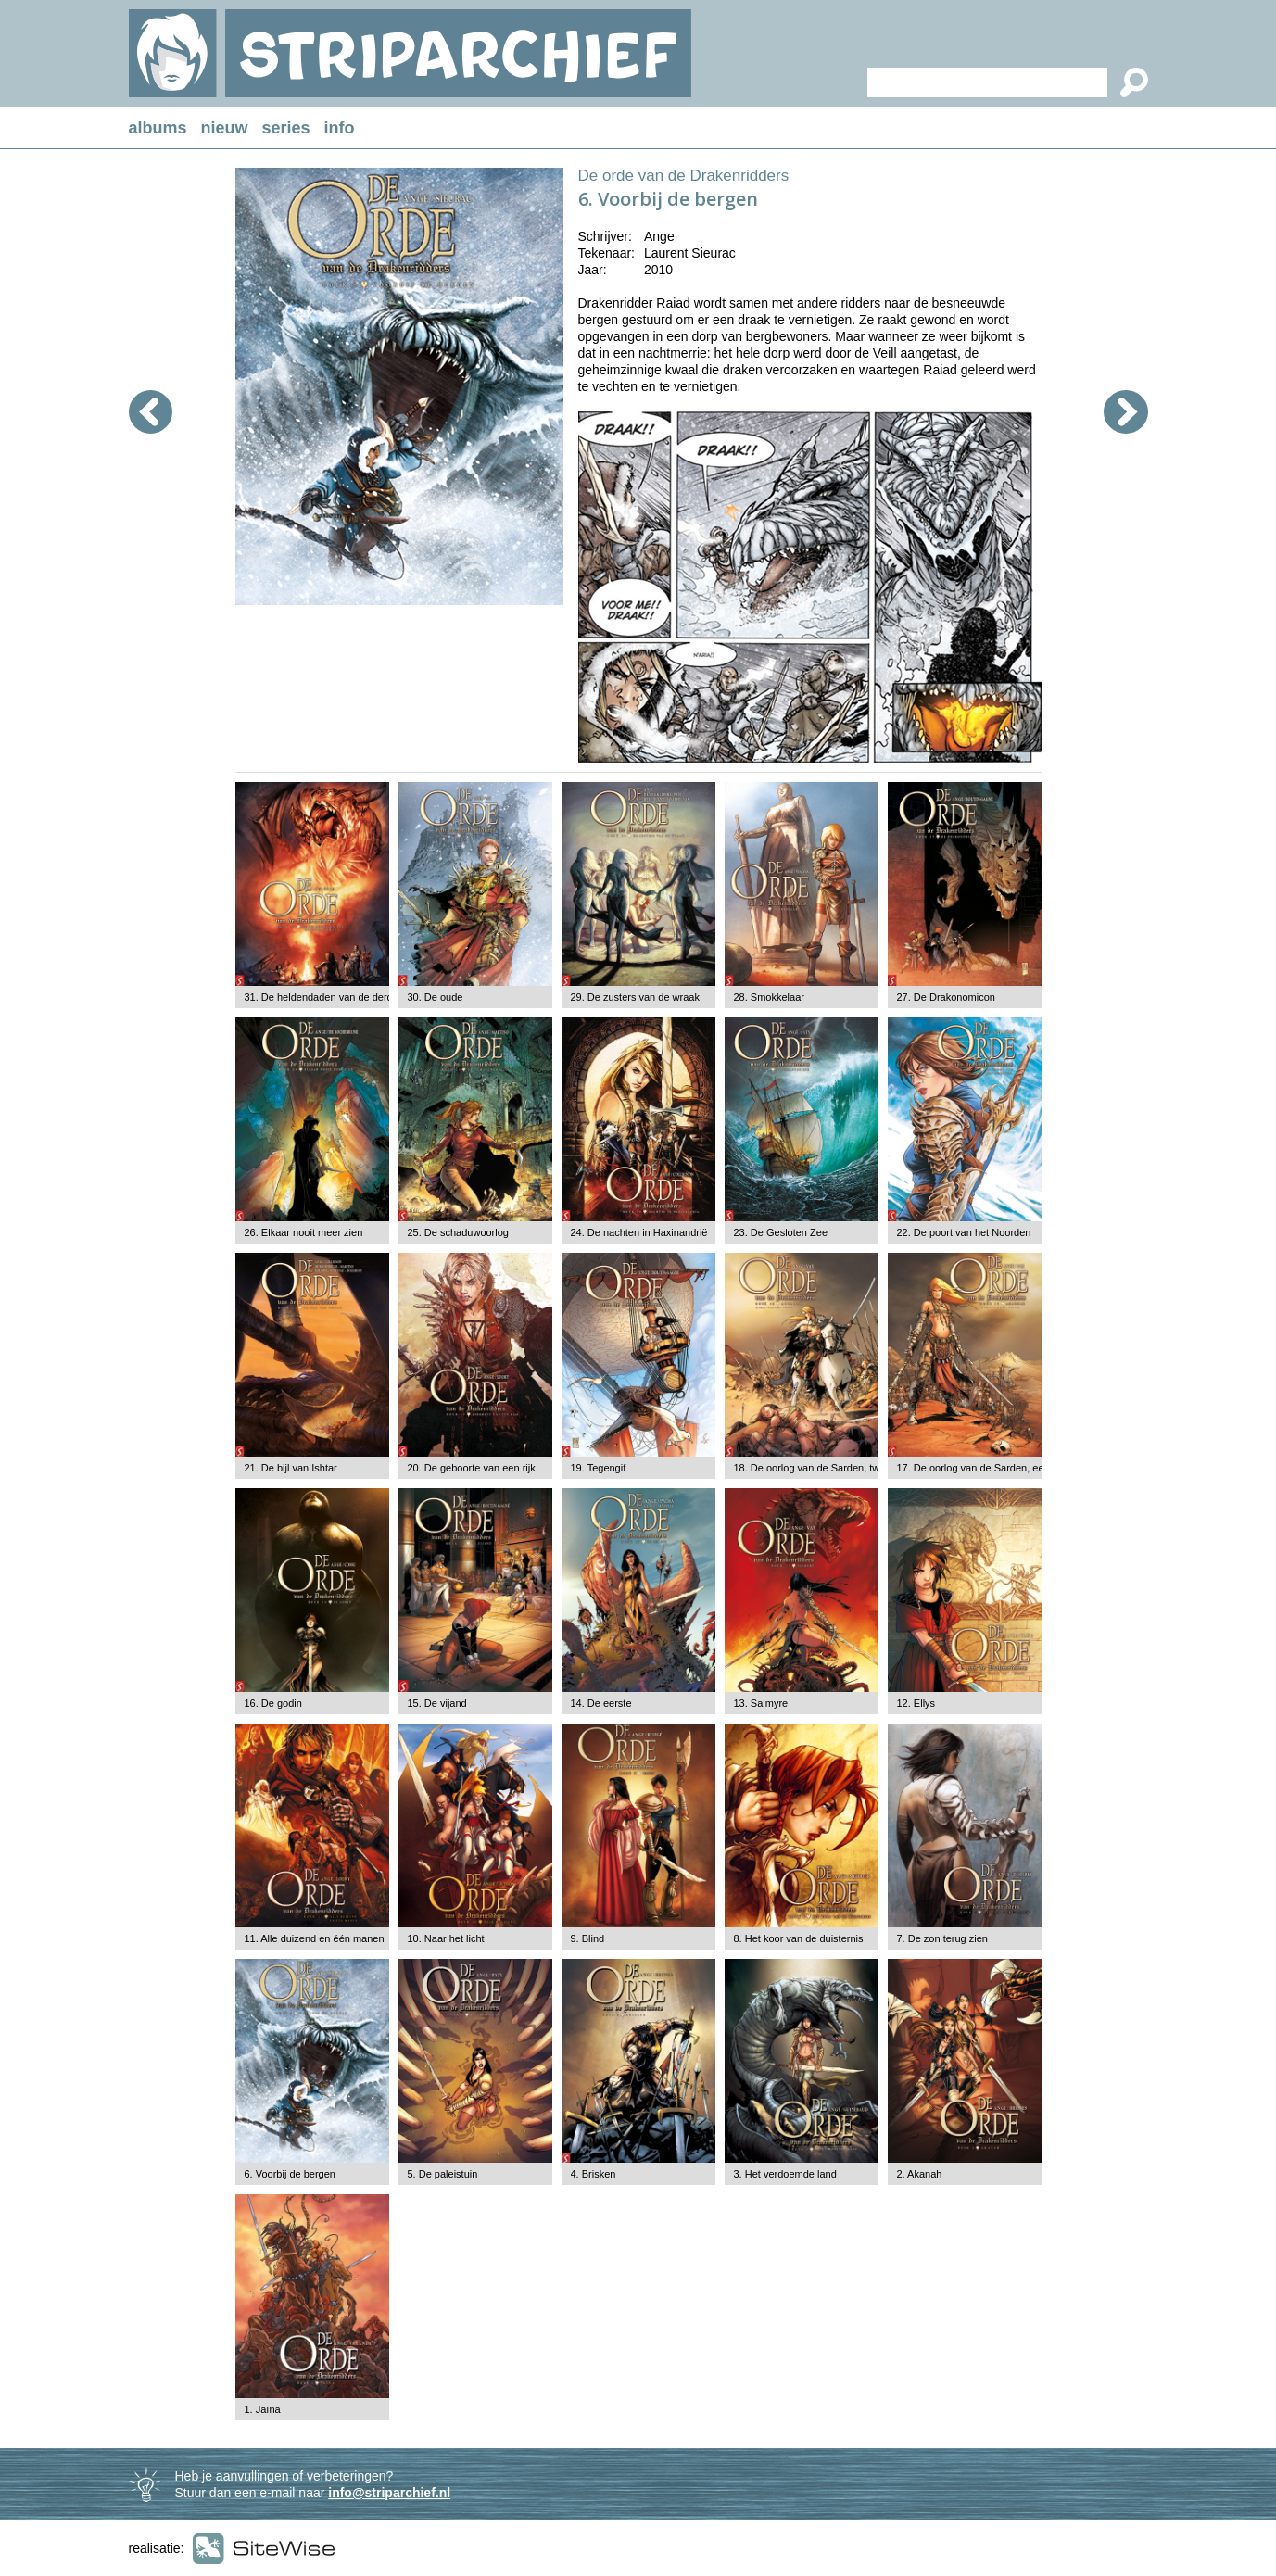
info (339, 128)
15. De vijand (437, 1703)
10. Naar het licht (446, 1938)
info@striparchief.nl (389, 2492)
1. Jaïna (263, 2409)
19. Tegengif (598, 1467)
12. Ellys (916, 1703)
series (286, 128)
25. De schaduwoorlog (458, 1232)
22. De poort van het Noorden (964, 1232)
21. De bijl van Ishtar (291, 1467)
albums (158, 128)
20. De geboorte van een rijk (472, 1467)
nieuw (224, 128)
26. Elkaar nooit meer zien (304, 1232)
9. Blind (588, 1938)
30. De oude (435, 997)
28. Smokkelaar (769, 997)
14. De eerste (601, 1703)
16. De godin (273, 1703)
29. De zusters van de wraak (635, 997)
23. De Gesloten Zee (781, 1232)
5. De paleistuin (443, 2173)
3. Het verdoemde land (785, 2173)
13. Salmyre (761, 1703)
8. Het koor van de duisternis (799, 1938)
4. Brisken (593, 2173)
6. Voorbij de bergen (290, 2173)
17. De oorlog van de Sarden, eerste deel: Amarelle (1013, 1467)
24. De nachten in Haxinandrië (639, 1232)
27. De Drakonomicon (946, 997)
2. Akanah (919, 2173)
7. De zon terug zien (942, 1938)
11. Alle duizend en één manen (315, 1938)
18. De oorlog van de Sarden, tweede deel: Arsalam (850, 1467)
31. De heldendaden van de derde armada (340, 997)
